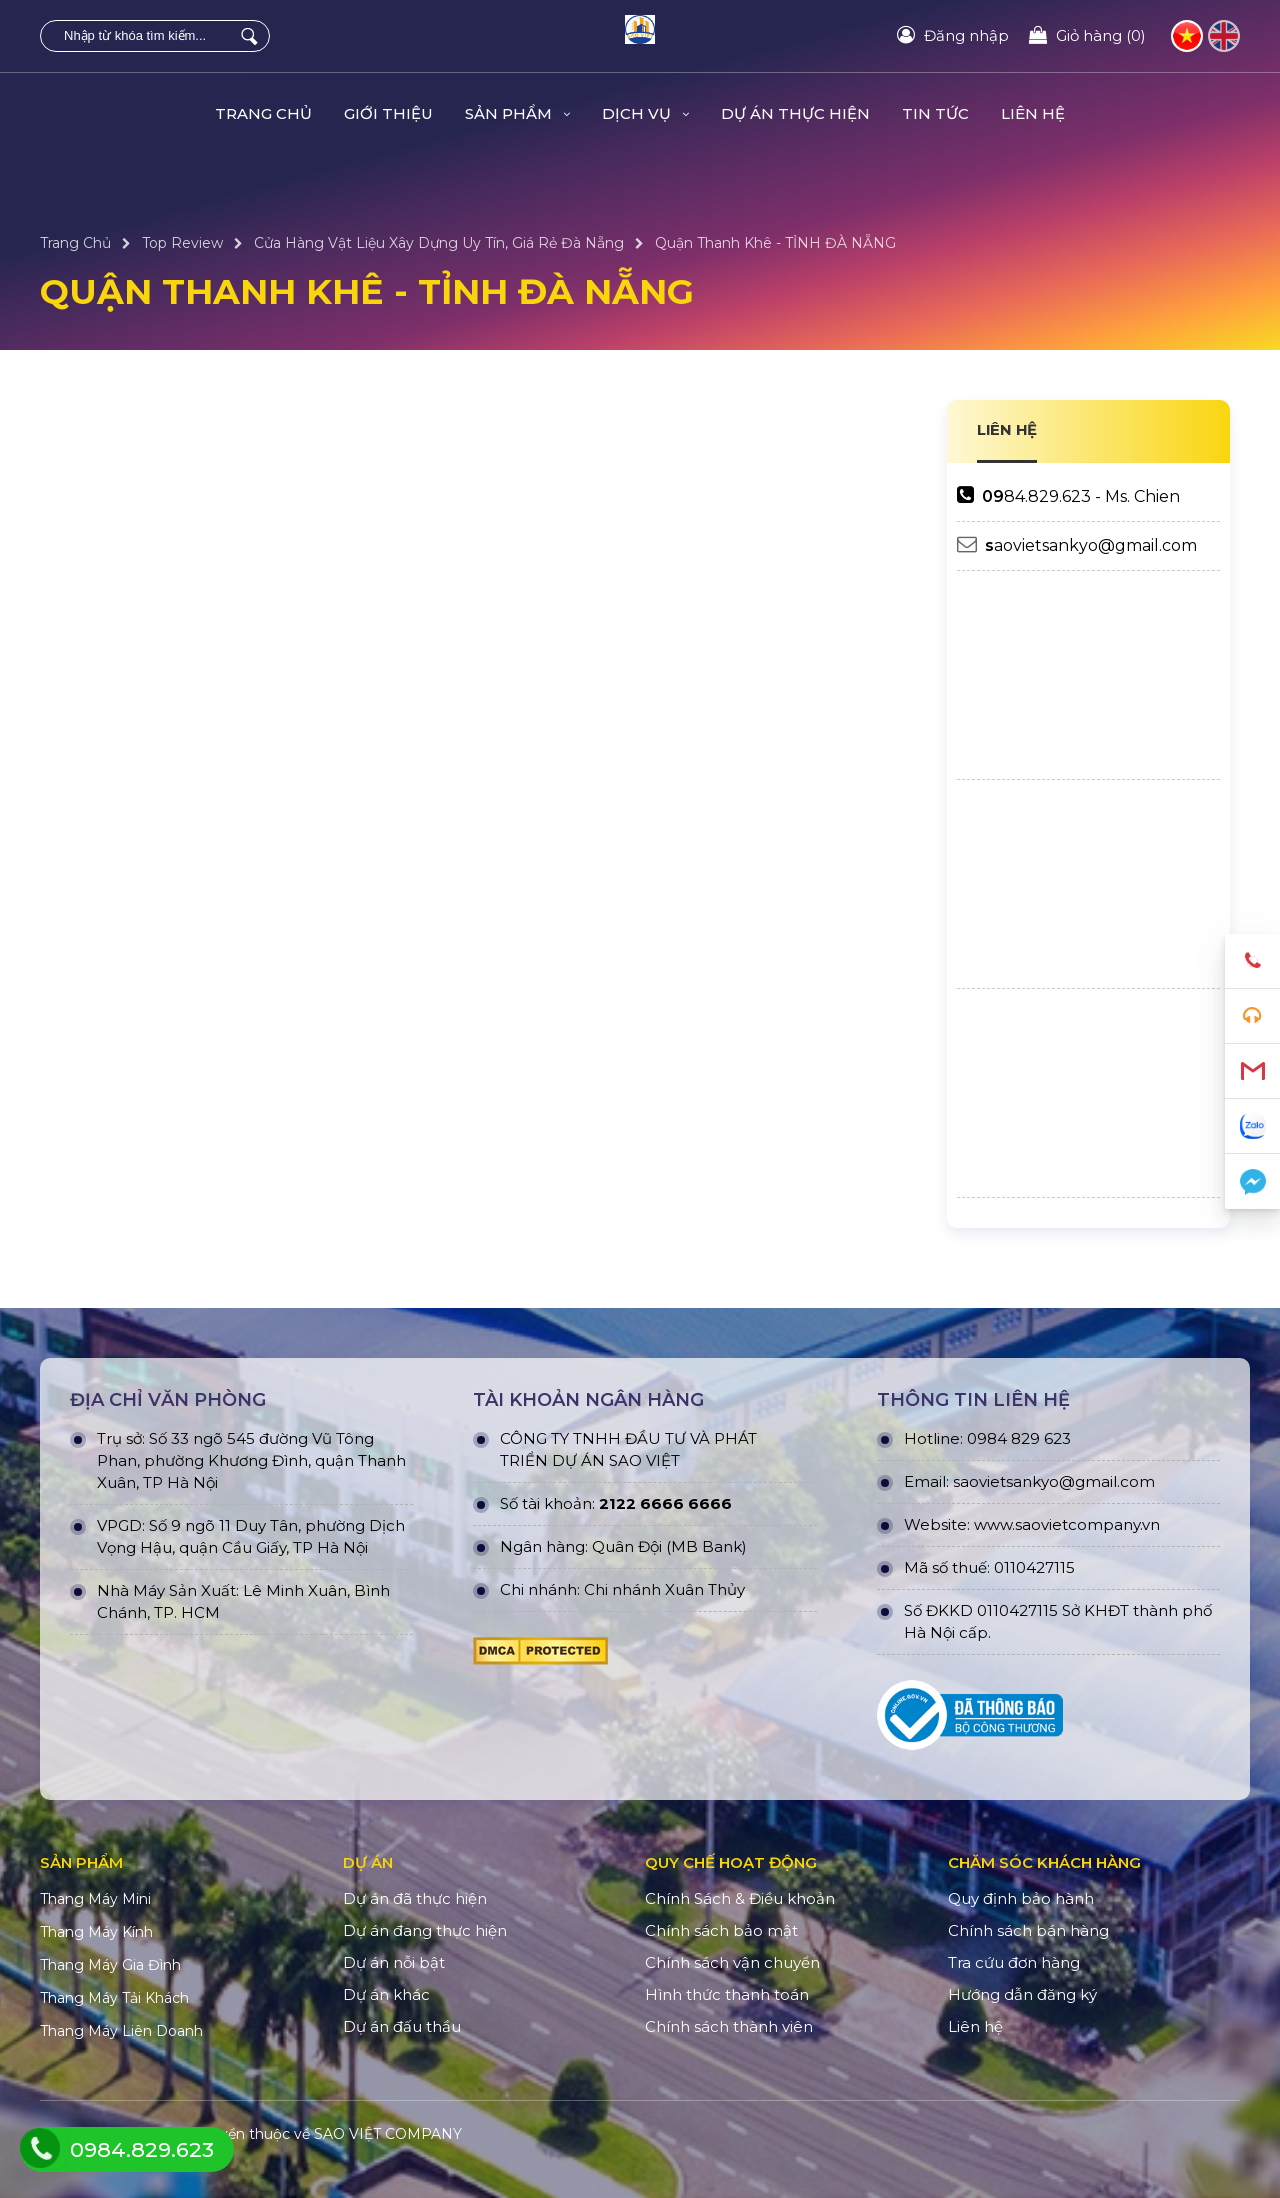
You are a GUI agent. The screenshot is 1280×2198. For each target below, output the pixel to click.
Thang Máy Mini (95, 1899)
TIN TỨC (935, 113)
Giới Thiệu (388, 113)
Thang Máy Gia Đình (110, 1965)
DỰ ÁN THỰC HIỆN (795, 113)
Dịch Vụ (645, 113)
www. (994, 1524)
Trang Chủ (263, 113)
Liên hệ (1033, 113)
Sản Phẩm (517, 113)
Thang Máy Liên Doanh (121, 2031)
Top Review (182, 243)
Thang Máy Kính (96, 1932)
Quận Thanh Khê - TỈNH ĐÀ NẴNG (775, 243)
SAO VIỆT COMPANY (388, 2134)
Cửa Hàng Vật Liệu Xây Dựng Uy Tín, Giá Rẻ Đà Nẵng (439, 243)
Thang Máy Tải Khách (114, 1998)
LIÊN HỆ (1008, 429)
